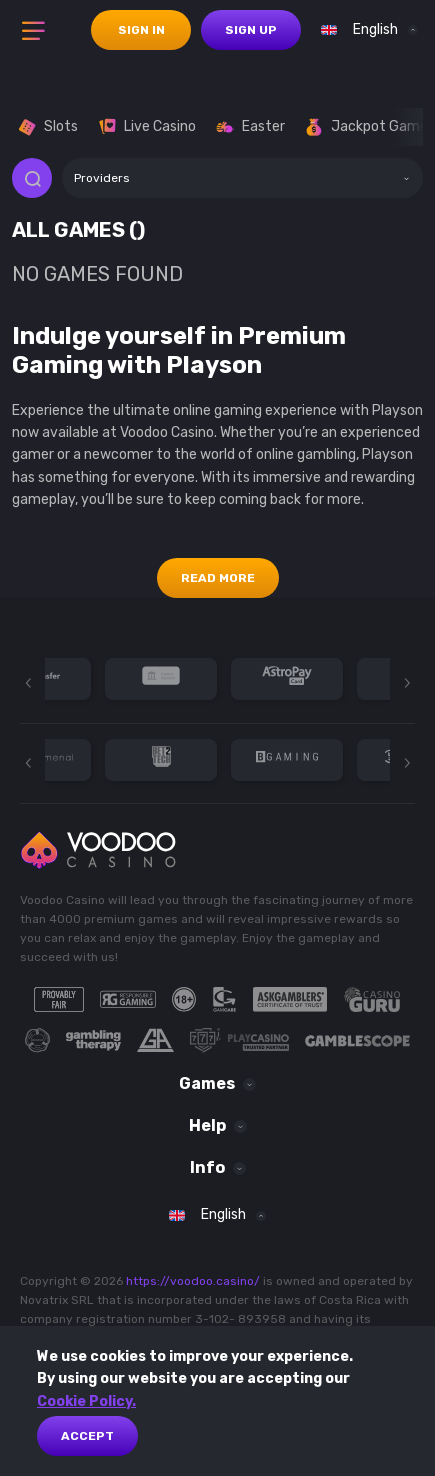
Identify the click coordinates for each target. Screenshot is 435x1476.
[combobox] (364, 30)
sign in (141, 30)
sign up (251, 30)
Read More (218, 578)
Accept (87, 1436)
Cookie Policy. (86, 1401)
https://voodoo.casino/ (193, 1281)
